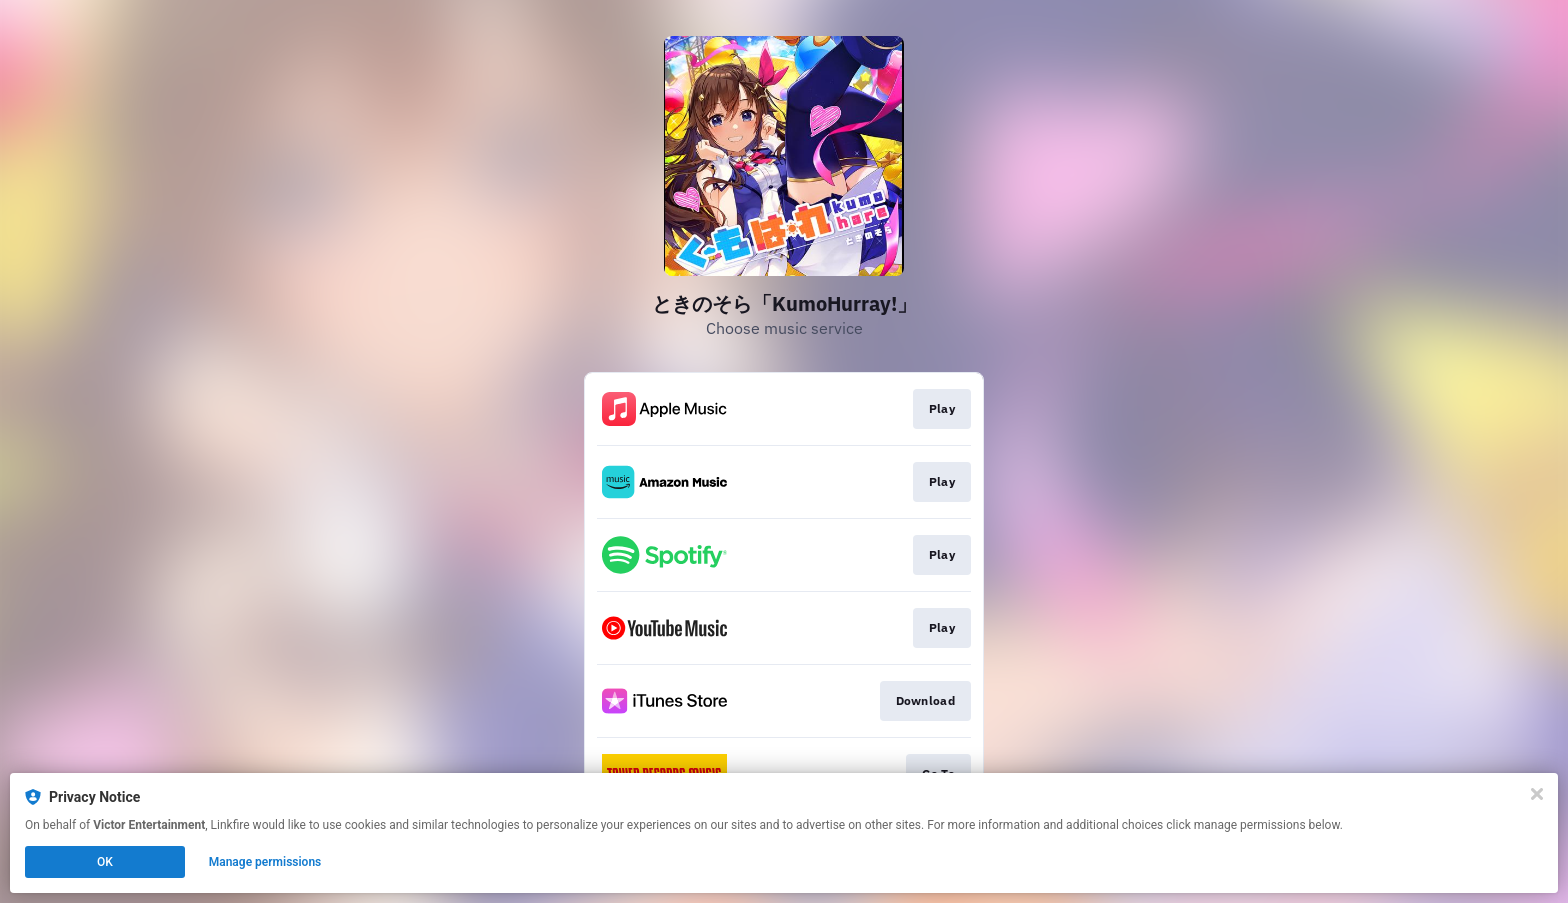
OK (105, 862)
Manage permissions (265, 862)
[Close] (1537, 794)
